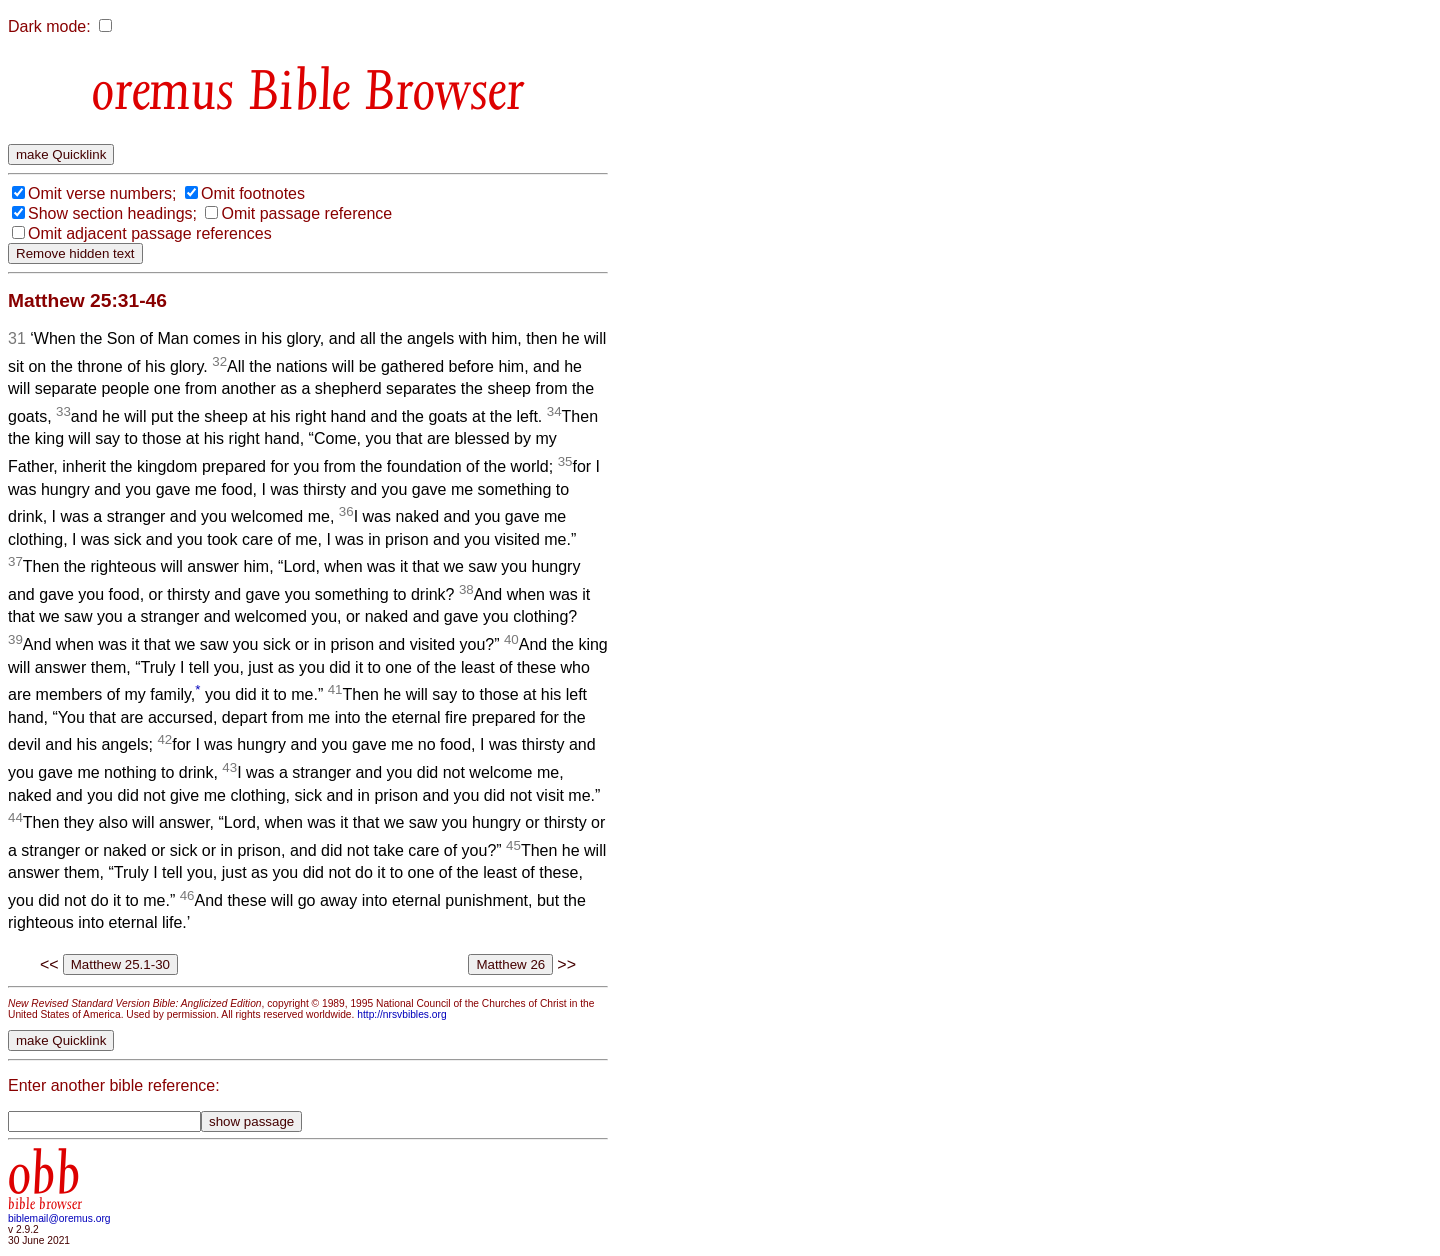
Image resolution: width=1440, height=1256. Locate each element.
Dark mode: (49, 26)
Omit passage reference (306, 213)
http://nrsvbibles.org (401, 1014)
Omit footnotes (253, 193)
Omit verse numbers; (102, 193)
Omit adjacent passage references (150, 233)
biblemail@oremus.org (59, 1218)
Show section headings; (112, 213)
